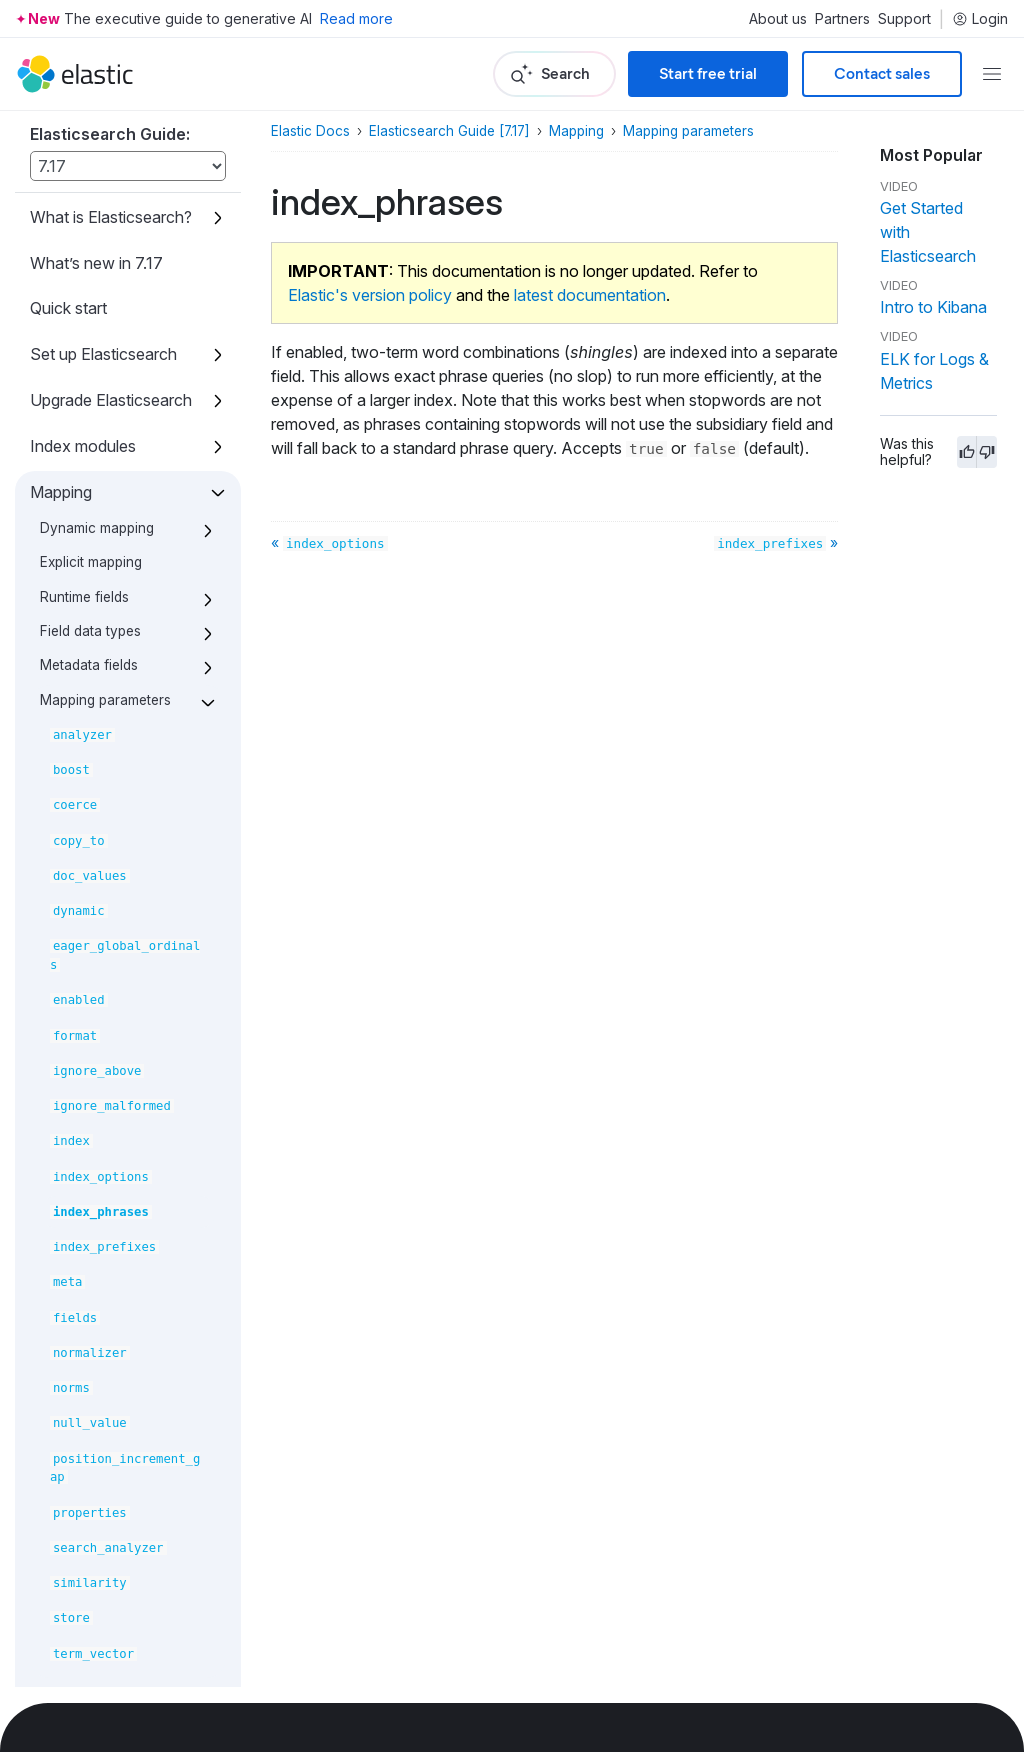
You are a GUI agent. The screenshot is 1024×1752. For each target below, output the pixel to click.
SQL (46, 1098)
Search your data (92, 915)
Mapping (576, 131)
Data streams (78, 777)
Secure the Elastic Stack (95, 1582)
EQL (45, 1052)
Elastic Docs (310, 131)
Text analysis (77, 686)
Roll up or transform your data (101, 1404)
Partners (842, 19)
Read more (356, 18)
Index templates (87, 732)
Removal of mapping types (125, 637)
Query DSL (70, 961)
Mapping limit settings (108, 603)
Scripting (61, 1144)
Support (904, 19)
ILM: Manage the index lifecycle (112, 1245)
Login (980, 19)
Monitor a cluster (90, 1348)
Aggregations (78, 1006)
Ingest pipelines (85, 823)
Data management (96, 1190)
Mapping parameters (688, 131)
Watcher (60, 1639)
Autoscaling (73, 1302)
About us (778, 19)
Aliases (56, 869)
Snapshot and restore (108, 1527)
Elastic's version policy (370, 295)
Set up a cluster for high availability (98, 1470)
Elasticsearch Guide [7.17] (449, 131)
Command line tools (101, 1685)
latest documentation (590, 295)
